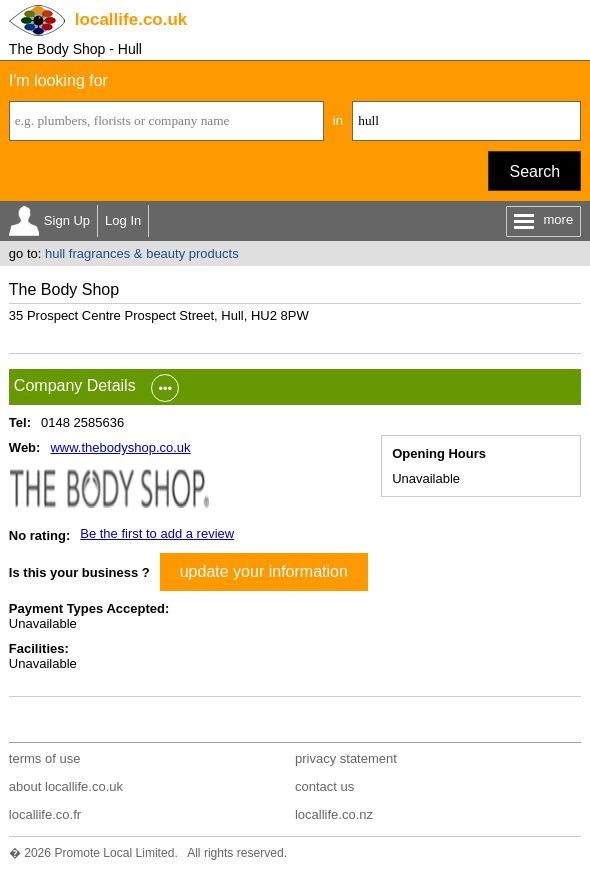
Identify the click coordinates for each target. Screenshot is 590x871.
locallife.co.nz (334, 814)
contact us (324, 786)
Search (534, 171)
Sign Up (67, 220)
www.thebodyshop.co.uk (120, 447)
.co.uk (131, 19)
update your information (264, 571)
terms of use (45, 758)
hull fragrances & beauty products (142, 253)
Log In (123, 220)
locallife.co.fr (45, 814)
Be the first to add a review (157, 533)
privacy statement (346, 758)
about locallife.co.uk (66, 786)
